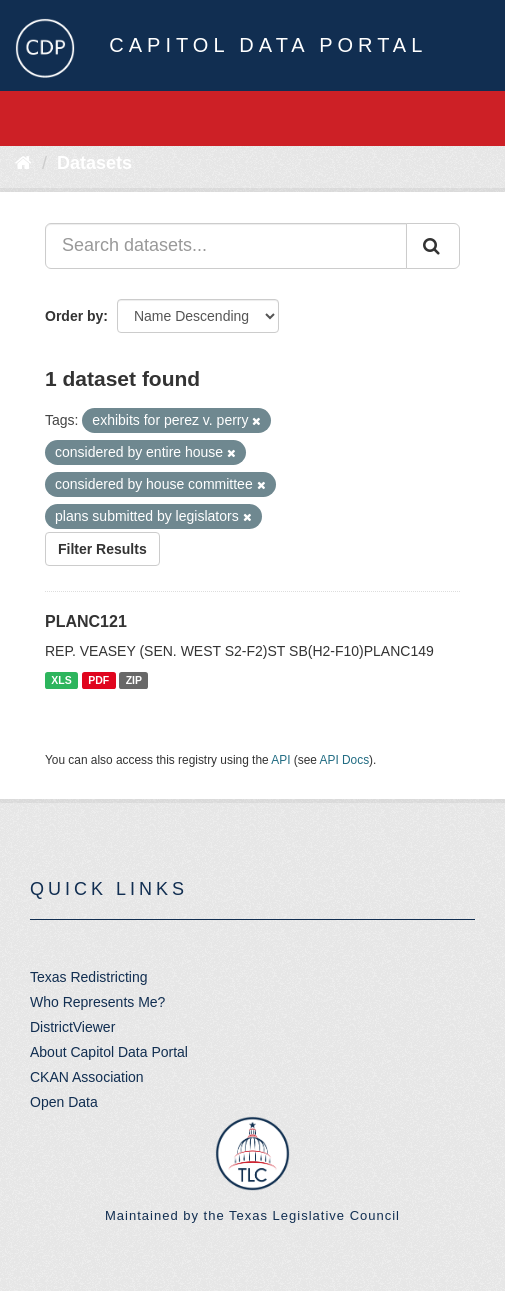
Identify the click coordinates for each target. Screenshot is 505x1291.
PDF (98, 680)
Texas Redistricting (89, 977)
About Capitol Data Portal (109, 1052)
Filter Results (102, 549)
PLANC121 (86, 621)
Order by (74, 316)
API (280, 760)
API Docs (345, 760)
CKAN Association (87, 1077)
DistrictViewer (72, 1027)
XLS (61, 680)
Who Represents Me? (97, 1002)
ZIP (134, 680)
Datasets (94, 163)
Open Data (64, 1102)
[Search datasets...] (226, 246)
